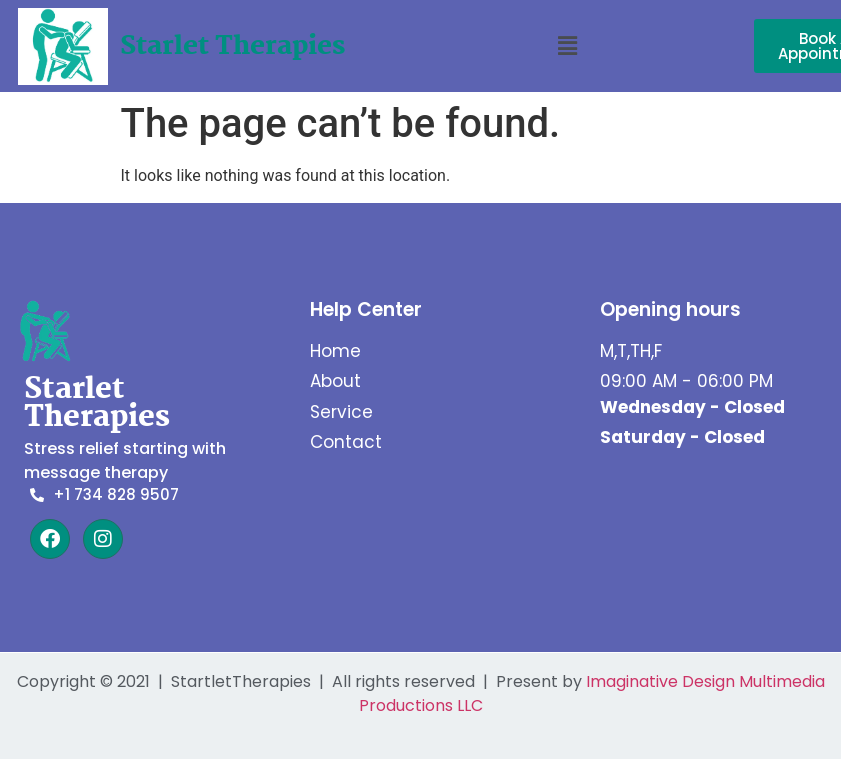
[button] (567, 46)
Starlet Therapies (232, 47)
